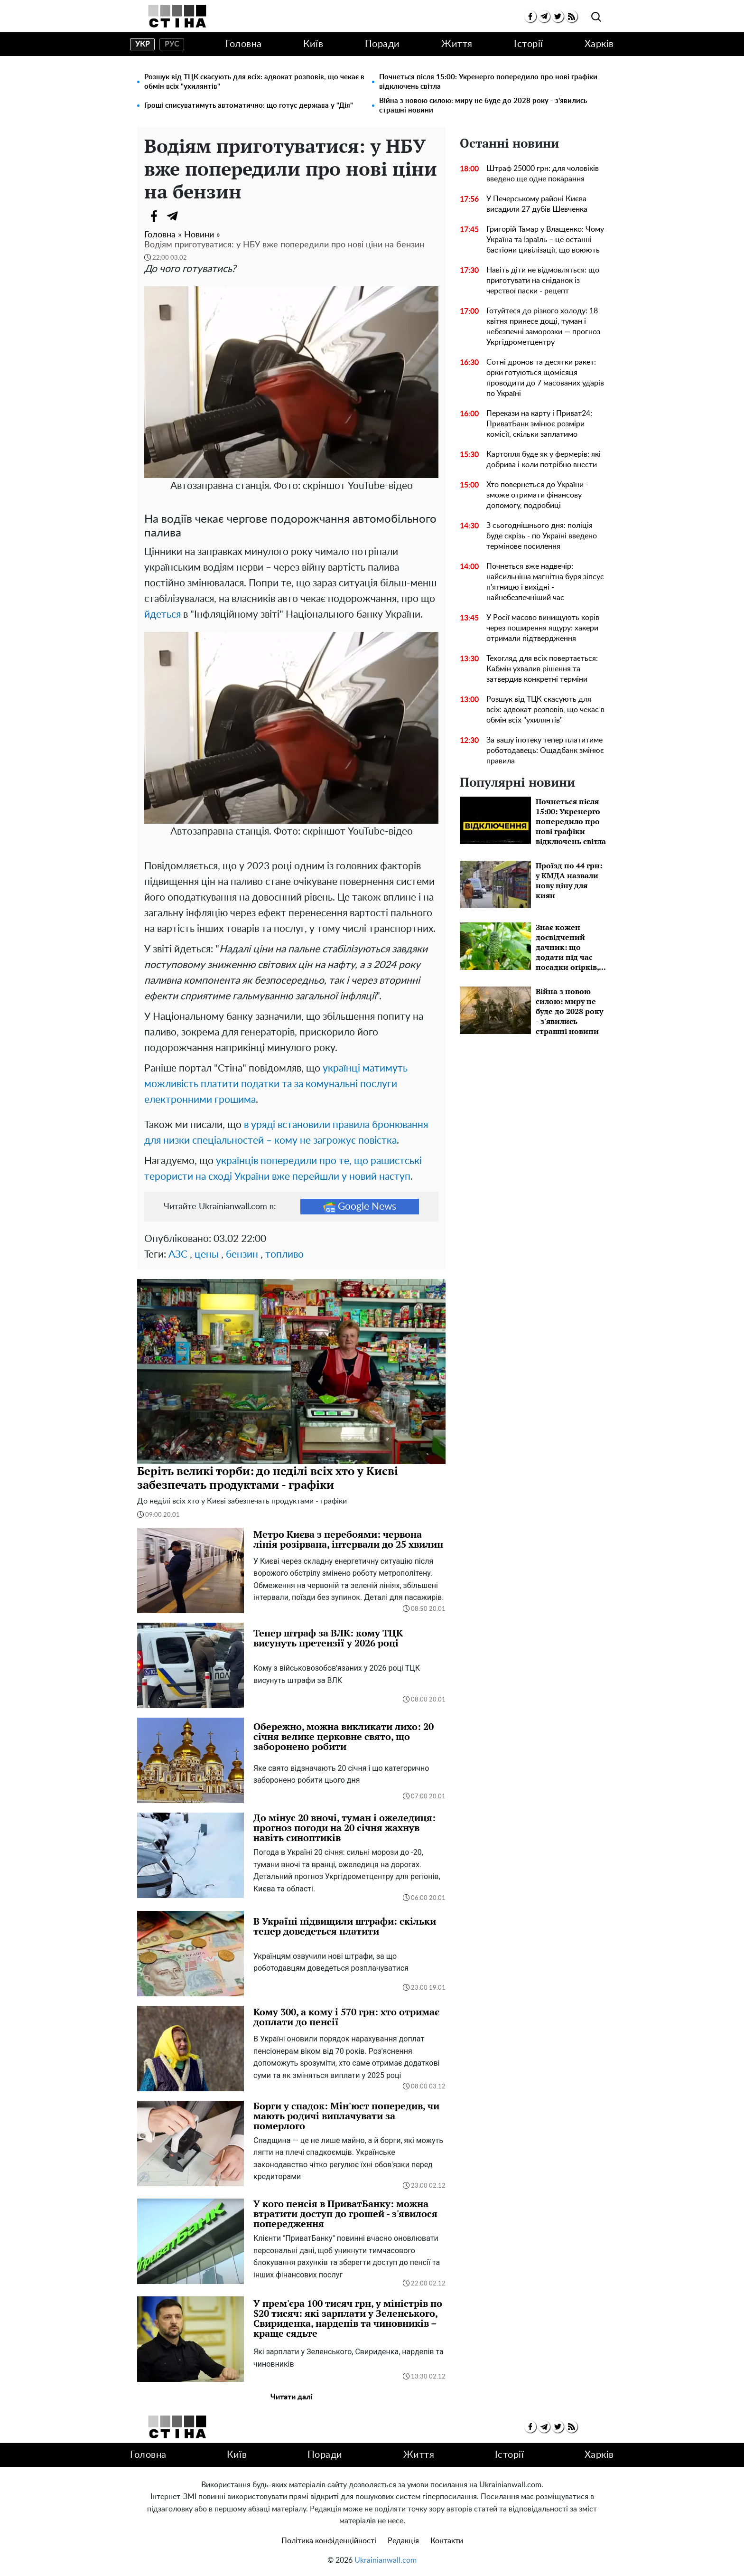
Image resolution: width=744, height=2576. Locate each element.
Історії (528, 44)
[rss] (571, 16)
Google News (359, 1207)
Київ (313, 44)
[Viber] (191, 216)
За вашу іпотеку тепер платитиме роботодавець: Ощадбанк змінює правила (545, 750)
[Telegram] (172, 216)
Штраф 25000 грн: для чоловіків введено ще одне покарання (542, 174)
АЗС (177, 1255)
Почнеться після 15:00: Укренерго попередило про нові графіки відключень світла (488, 82)
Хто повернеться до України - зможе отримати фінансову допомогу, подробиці (537, 495)
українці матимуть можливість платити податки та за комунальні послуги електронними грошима (276, 1084)
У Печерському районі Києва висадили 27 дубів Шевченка (536, 204)
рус (172, 44)
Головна (243, 44)
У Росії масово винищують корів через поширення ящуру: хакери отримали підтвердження (542, 628)
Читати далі (291, 2397)
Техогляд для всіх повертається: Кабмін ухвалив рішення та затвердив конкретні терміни (542, 669)
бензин (242, 1255)
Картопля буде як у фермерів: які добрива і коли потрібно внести (543, 460)
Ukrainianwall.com (385, 2560)
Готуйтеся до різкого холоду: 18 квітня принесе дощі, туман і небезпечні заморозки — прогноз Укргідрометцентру (543, 326)
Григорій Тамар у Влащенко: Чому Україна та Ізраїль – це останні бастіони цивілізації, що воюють (545, 240)
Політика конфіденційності (328, 2541)
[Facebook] (153, 216)
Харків (599, 44)
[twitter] (558, 16)
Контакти (446, 2541)
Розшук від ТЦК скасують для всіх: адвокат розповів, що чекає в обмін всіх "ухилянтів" (254, 82)
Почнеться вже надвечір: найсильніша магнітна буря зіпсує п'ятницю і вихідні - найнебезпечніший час (545, 582)
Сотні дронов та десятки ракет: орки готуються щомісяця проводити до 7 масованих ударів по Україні (545, 377)
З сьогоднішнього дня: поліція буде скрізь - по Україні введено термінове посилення (541, 536)
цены (207, 1255)
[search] (596, 17)
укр (142, 44)
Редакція (403, 2541)
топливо (284, 1255)
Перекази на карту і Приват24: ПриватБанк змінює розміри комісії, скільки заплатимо (539, 424)
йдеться (162, 615)
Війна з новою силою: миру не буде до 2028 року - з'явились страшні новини (483, 105)
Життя (457, 44)
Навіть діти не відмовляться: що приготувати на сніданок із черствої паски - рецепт (542, 280)
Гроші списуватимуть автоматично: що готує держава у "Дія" (248, 105)
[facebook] (530, 16)
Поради (382, 44)
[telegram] (544, 16)
